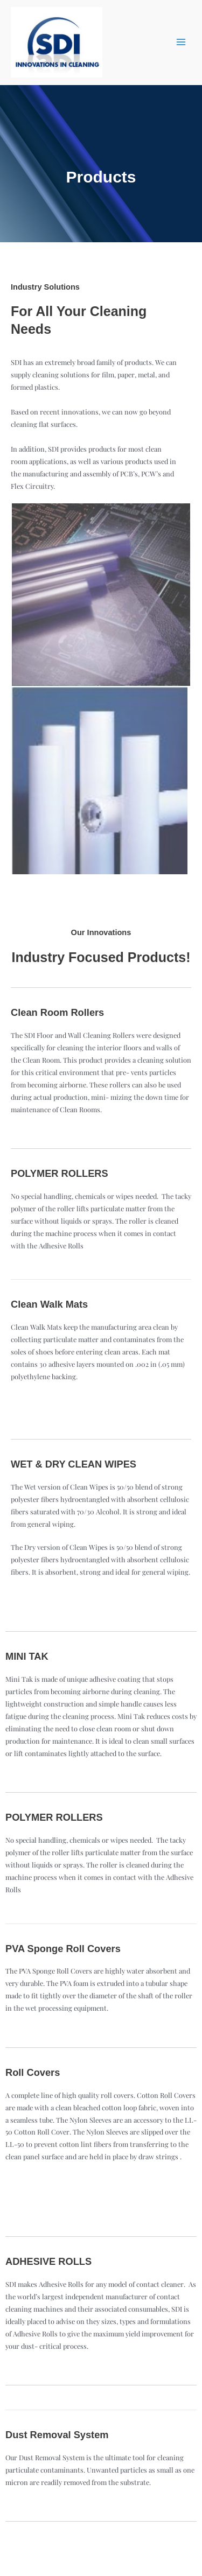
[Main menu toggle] (181, 42)
